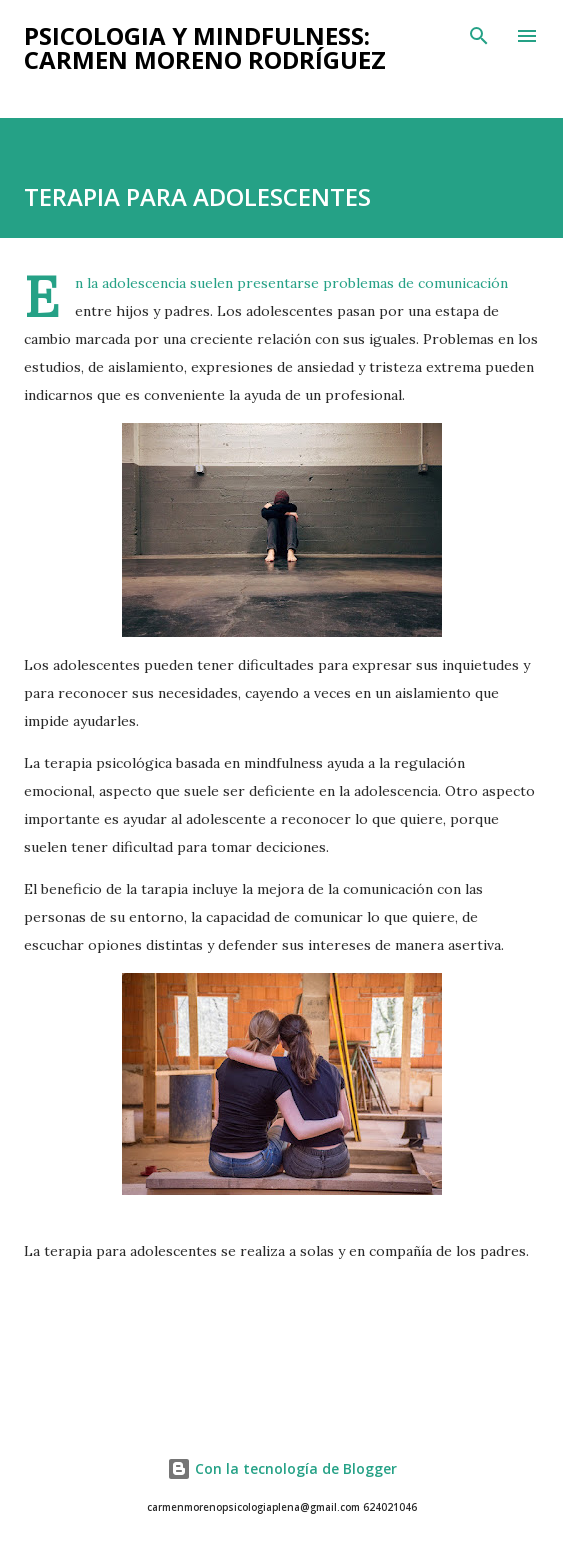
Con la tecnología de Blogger (282, 1468)
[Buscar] (479, 36)
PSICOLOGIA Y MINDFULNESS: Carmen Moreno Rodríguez (205, 47)
